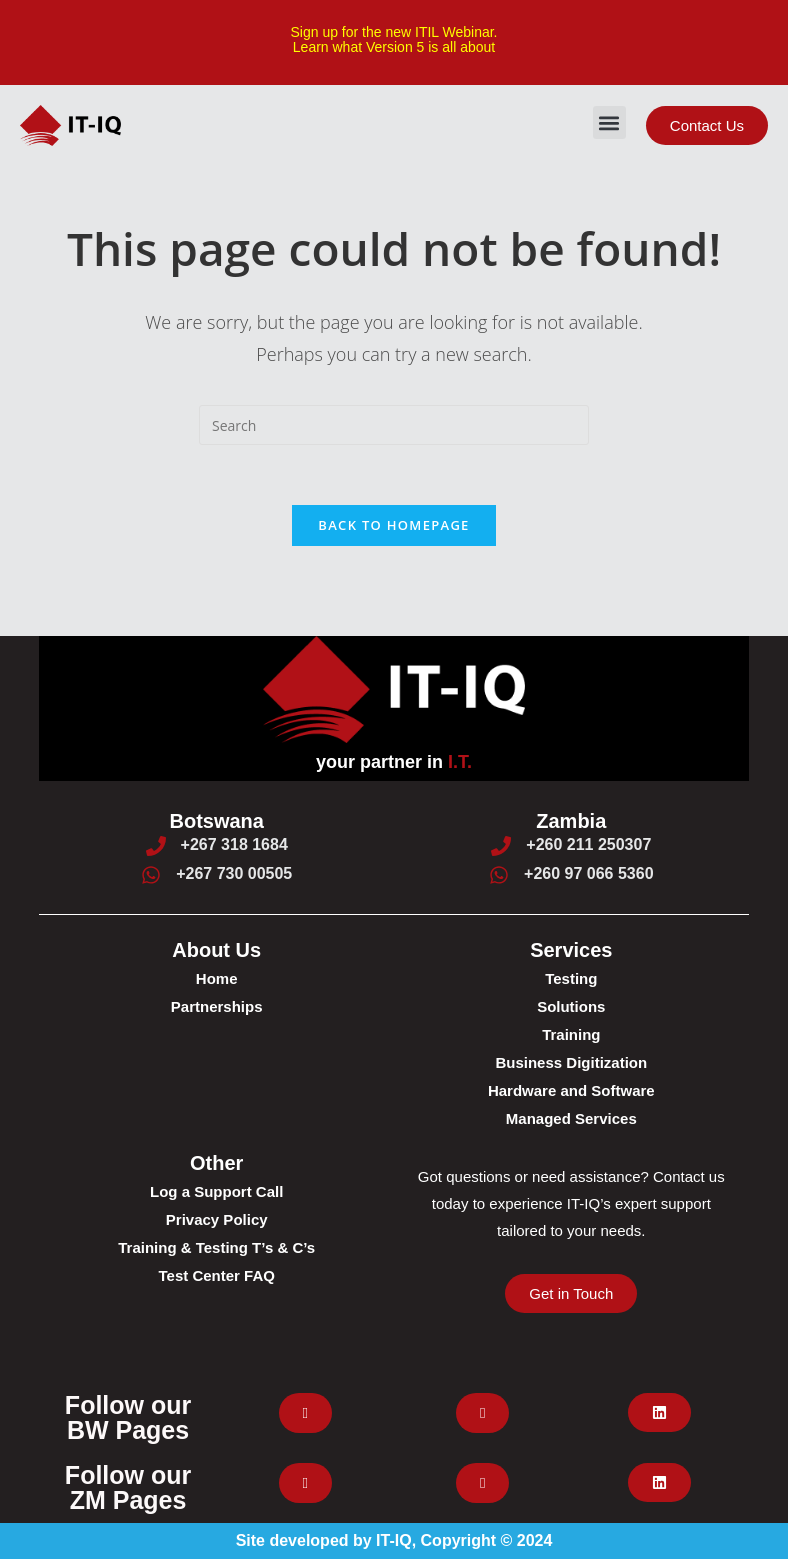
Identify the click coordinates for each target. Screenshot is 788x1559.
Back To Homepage (393, 525)
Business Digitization (571, 1062)
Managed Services (571, 1118)
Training (571, 1034)
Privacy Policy (217, 1219)
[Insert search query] (394, 425)
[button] (609, 122)
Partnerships (217, 1006)
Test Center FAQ (216, 1275)
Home (217, 978)
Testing (571, 978)
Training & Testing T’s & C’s (216, 1247)
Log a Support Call (216, 1191)
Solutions (571, 1006)
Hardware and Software (571, 1090)
